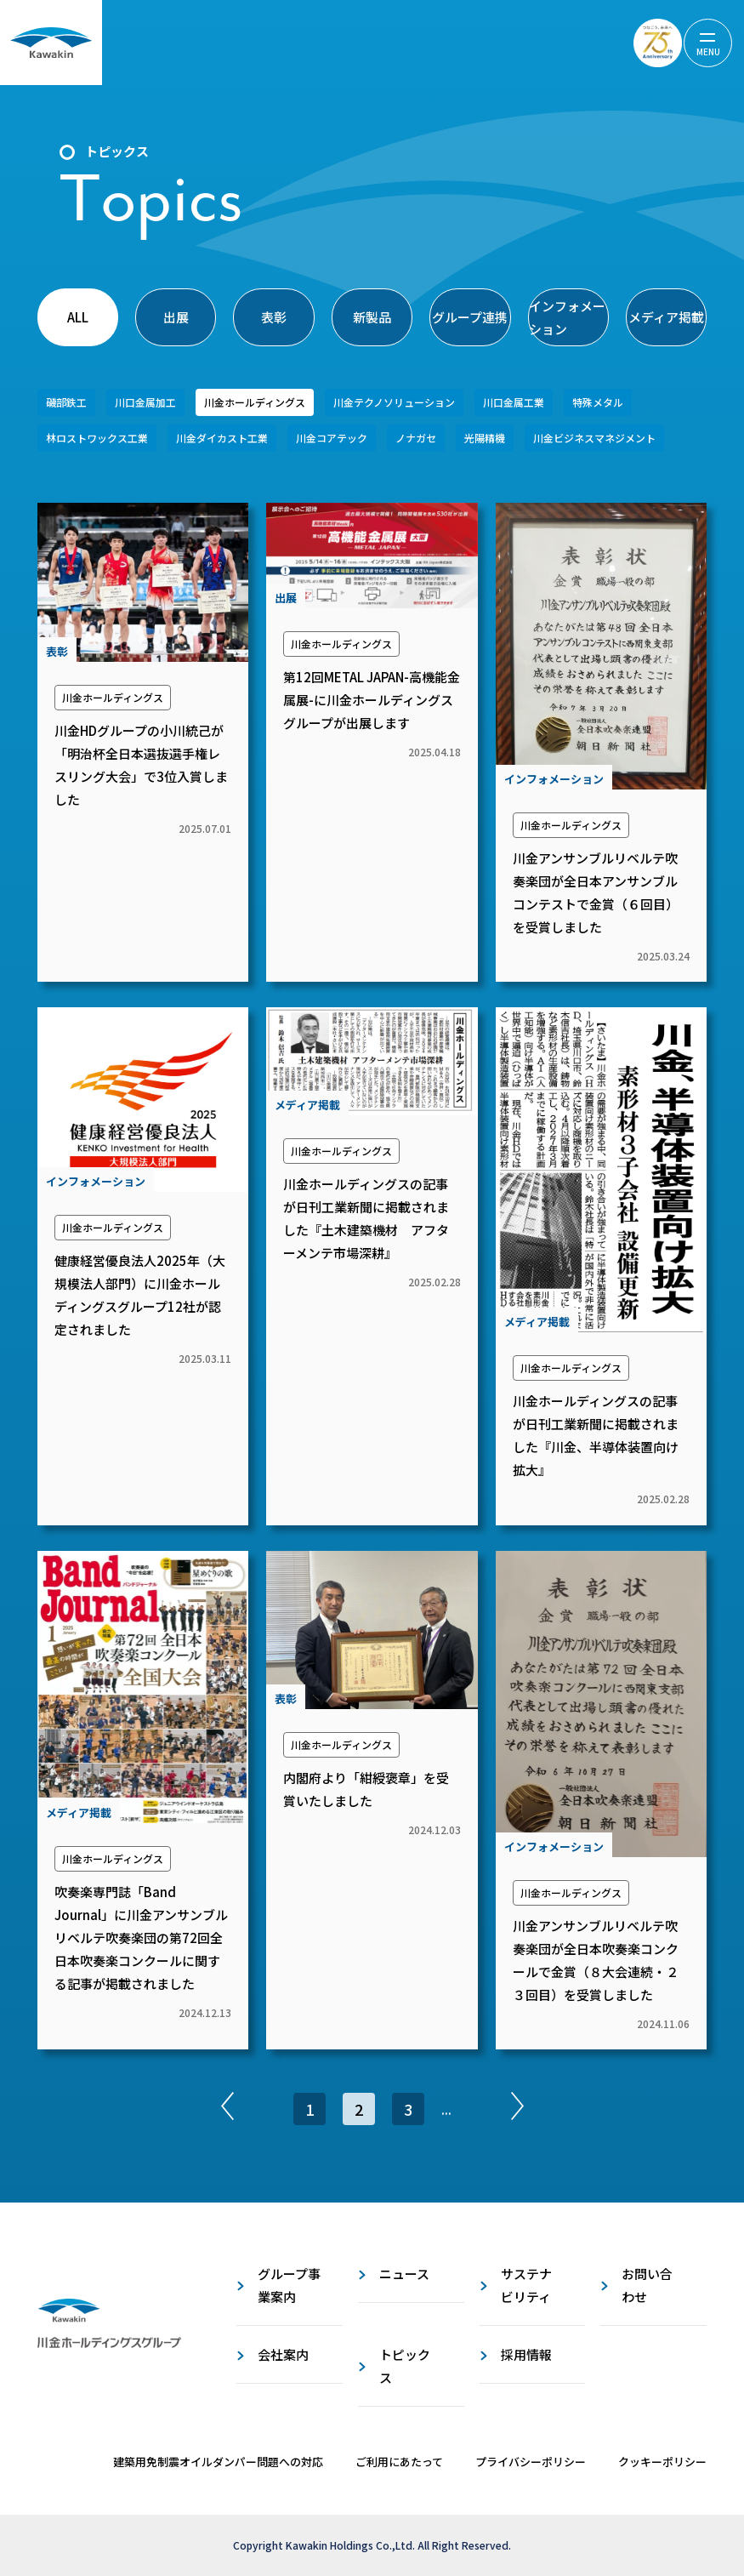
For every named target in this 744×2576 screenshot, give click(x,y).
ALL (77, 317)
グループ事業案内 (289, 2285)
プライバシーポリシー (530, 2461)
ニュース (404, 2273)
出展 (176, 317)
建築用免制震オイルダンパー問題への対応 (218, 2461)
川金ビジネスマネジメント (594, 437)
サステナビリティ (526, 2285)
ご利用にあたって (399, 2461)
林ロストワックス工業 (97, 437)
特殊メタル (597, 402)
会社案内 (283, 2354)
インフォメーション (567, 317)
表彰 (274, 317)
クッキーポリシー (662, 2461)
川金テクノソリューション (394, 402)
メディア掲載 (666, 317)
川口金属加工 (145, 402)
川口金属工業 (513, 402)
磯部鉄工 (66, 402)
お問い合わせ (647, 2285)
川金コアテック (331, 437)
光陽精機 (484, 437)
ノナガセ (415, 437)
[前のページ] (227, 2109)
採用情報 (526, 2354)
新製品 (372, 317)
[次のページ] (517, 2109)
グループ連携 (470, 317)
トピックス (404, 2365)
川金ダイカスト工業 (222, 437)
